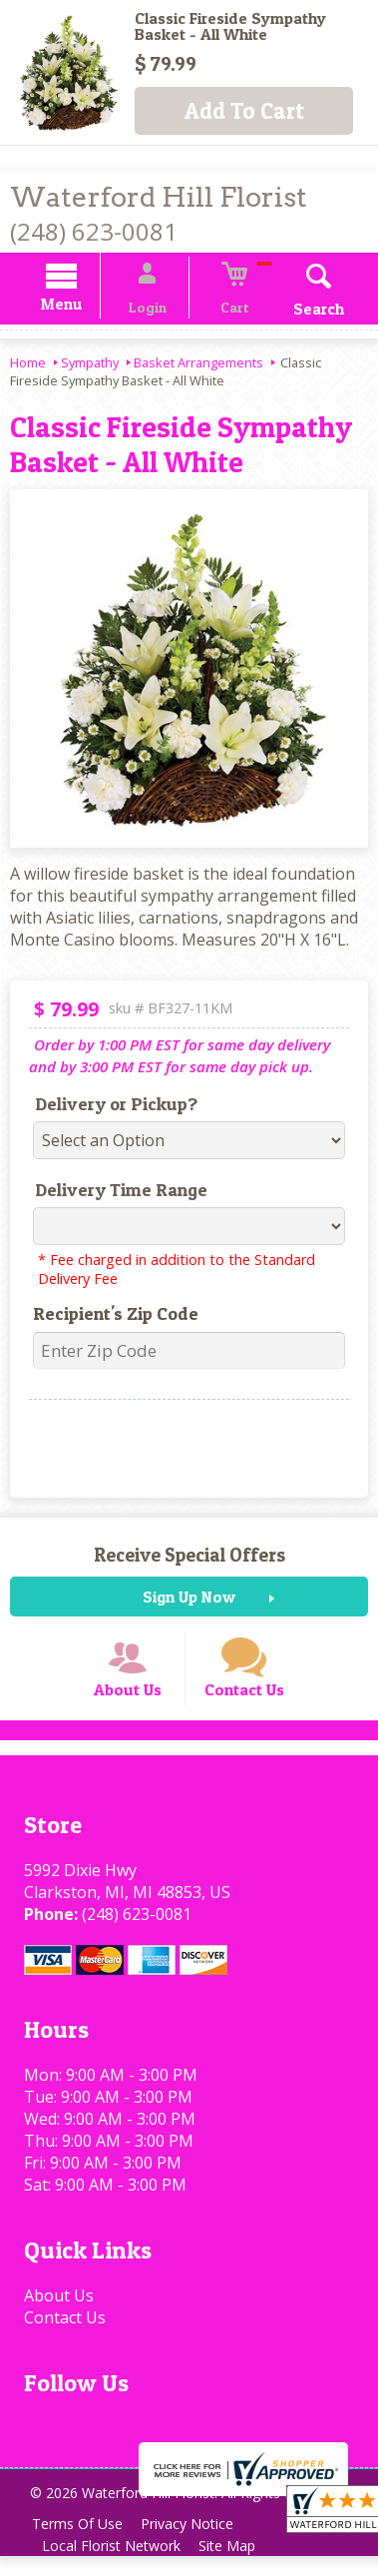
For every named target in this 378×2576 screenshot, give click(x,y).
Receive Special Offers (189, 1558)
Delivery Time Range (113, 1192)
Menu (80, 307)
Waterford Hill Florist (158, 197)
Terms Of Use (80, 2543)
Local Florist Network (114, 2565)
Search (300, 312)
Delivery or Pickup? (108, 1106)
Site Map (235, 2565)
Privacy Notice (196, 2543)
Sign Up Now (189, 1600)
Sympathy (90, 365)
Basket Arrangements (198, 365)
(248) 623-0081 (94, 231)
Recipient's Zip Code (107, 1316)
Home (28, 365)
